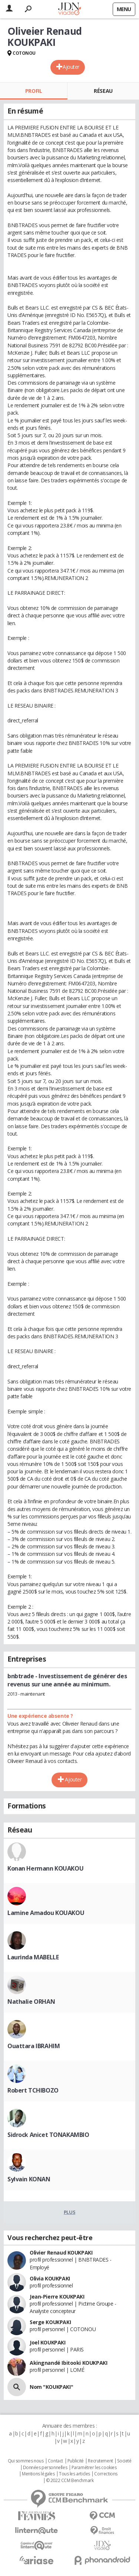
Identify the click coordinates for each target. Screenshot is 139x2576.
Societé (124, 2461)
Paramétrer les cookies (94, 2467)
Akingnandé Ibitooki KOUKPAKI (68, 2362)
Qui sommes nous (26, 2461)
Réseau (103, 90)
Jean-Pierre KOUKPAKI (57, 2296)
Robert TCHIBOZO (33, 2090)
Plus (69, 2212)
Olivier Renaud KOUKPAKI (61, 2252)
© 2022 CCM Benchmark (70, 2480)
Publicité (75, 2461)
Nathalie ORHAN (31, 2001)
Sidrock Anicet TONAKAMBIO (48, 2135)
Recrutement (100, 2461)
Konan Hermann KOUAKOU (45, 1868)
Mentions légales (38, 2473)
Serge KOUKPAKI (50, 2322)
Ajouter (71, 66)
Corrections (105, 2473)
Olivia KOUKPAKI (50, 2278)
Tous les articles (74, 2473)
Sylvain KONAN (28, 2179)
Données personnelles (45, 2467)
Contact (55, 2461)
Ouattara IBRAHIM (33, 2046)
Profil (33, 90)
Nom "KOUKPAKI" (51, 2386)
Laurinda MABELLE (33, 1957)
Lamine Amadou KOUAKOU (45, 1913)
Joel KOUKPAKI (48, 2342)
